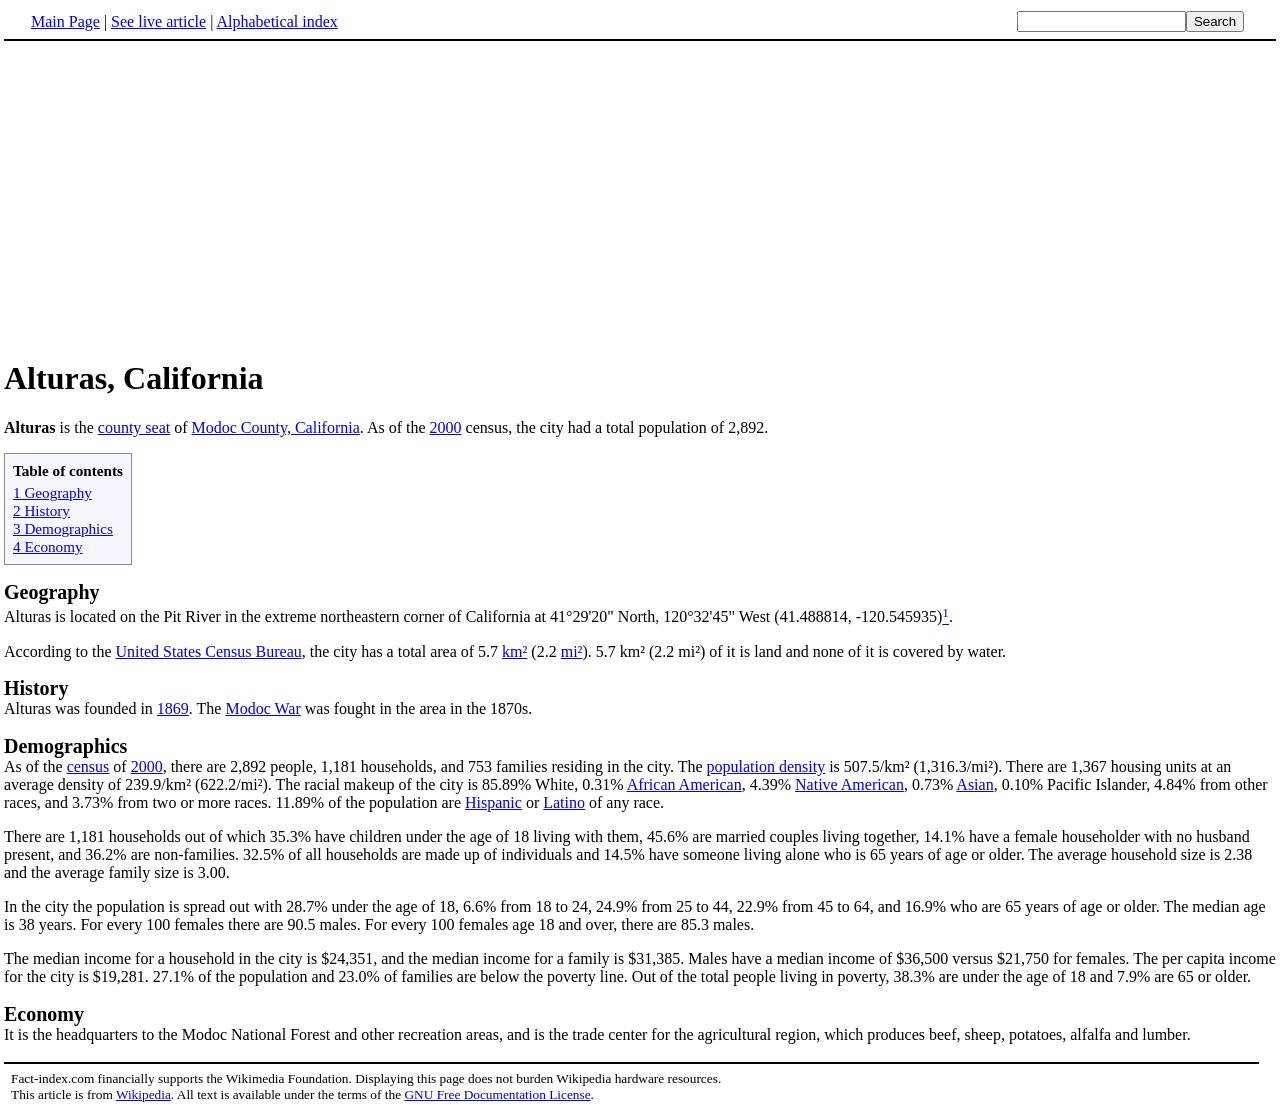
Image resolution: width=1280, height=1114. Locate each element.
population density (766, 766)
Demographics (65, 746)
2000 (446, 427)
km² (514, 651)
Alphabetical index (276, 21)
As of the (35, 766)
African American (684, 784)
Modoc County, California (276, 427)
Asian (974, 784)
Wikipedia (143, 1094)
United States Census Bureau (209, 651)
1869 (173, 708)
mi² (572, 651)
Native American (849, 784)
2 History (41, 510)
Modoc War (262, 708)
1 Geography (52, 492)
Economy (44, 1014)
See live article (158, 21)
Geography (52, 592)
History (36, 688)
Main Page (65, 21)
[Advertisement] (640, 199)
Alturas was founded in (80, 708)
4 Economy (48, 546)
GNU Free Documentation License (497, 1094)
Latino (564, 802)
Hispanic (493, 802)
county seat (134, 427)
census (88, 766)
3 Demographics (63, 528)
